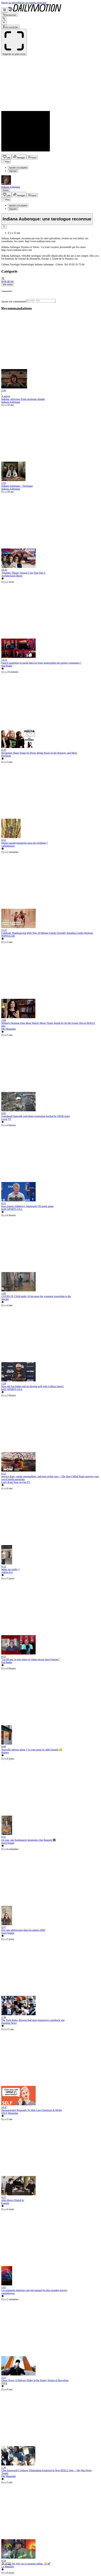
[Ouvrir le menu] (4, 10)
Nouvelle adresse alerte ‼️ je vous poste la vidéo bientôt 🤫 (31, 1750)
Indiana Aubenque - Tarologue (17, 486)
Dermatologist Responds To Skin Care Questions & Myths (31, 2110)
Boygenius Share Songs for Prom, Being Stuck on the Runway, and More (39, 753)
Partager (19, 156)
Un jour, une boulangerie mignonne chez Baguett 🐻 (28, 1840)
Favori (32, 157)
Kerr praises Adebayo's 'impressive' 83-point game (27, 1206)
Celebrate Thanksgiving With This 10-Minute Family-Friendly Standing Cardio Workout (47, 933)
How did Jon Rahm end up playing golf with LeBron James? (32, 1386)
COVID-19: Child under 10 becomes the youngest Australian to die (36, 1296)
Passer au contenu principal (32, 2)
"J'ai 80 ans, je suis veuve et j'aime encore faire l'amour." (30, 1660)
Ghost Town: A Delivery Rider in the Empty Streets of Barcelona (34, 2380)
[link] (50, 185)
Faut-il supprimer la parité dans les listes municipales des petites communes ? (41, 663)
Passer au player (9, 2)
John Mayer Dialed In (12, 2200)
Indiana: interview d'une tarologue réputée (23, 399)
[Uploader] (4, 23)
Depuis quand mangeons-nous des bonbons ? (24, 843)
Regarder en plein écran (14, 42)
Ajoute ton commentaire (13, 302)
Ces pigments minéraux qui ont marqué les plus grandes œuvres (34, 2290)
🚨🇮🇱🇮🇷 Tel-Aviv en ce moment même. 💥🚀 (25, 2564)
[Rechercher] (3, 19)
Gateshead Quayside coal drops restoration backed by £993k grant (35, 1116)
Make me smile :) (10, 1569)
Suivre (6, 190)
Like (6, 156)
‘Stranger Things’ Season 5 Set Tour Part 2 (23, 573)
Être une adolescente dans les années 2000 (23, 1930)
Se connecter (10, 26)
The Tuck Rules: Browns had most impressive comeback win (33, 2020)
